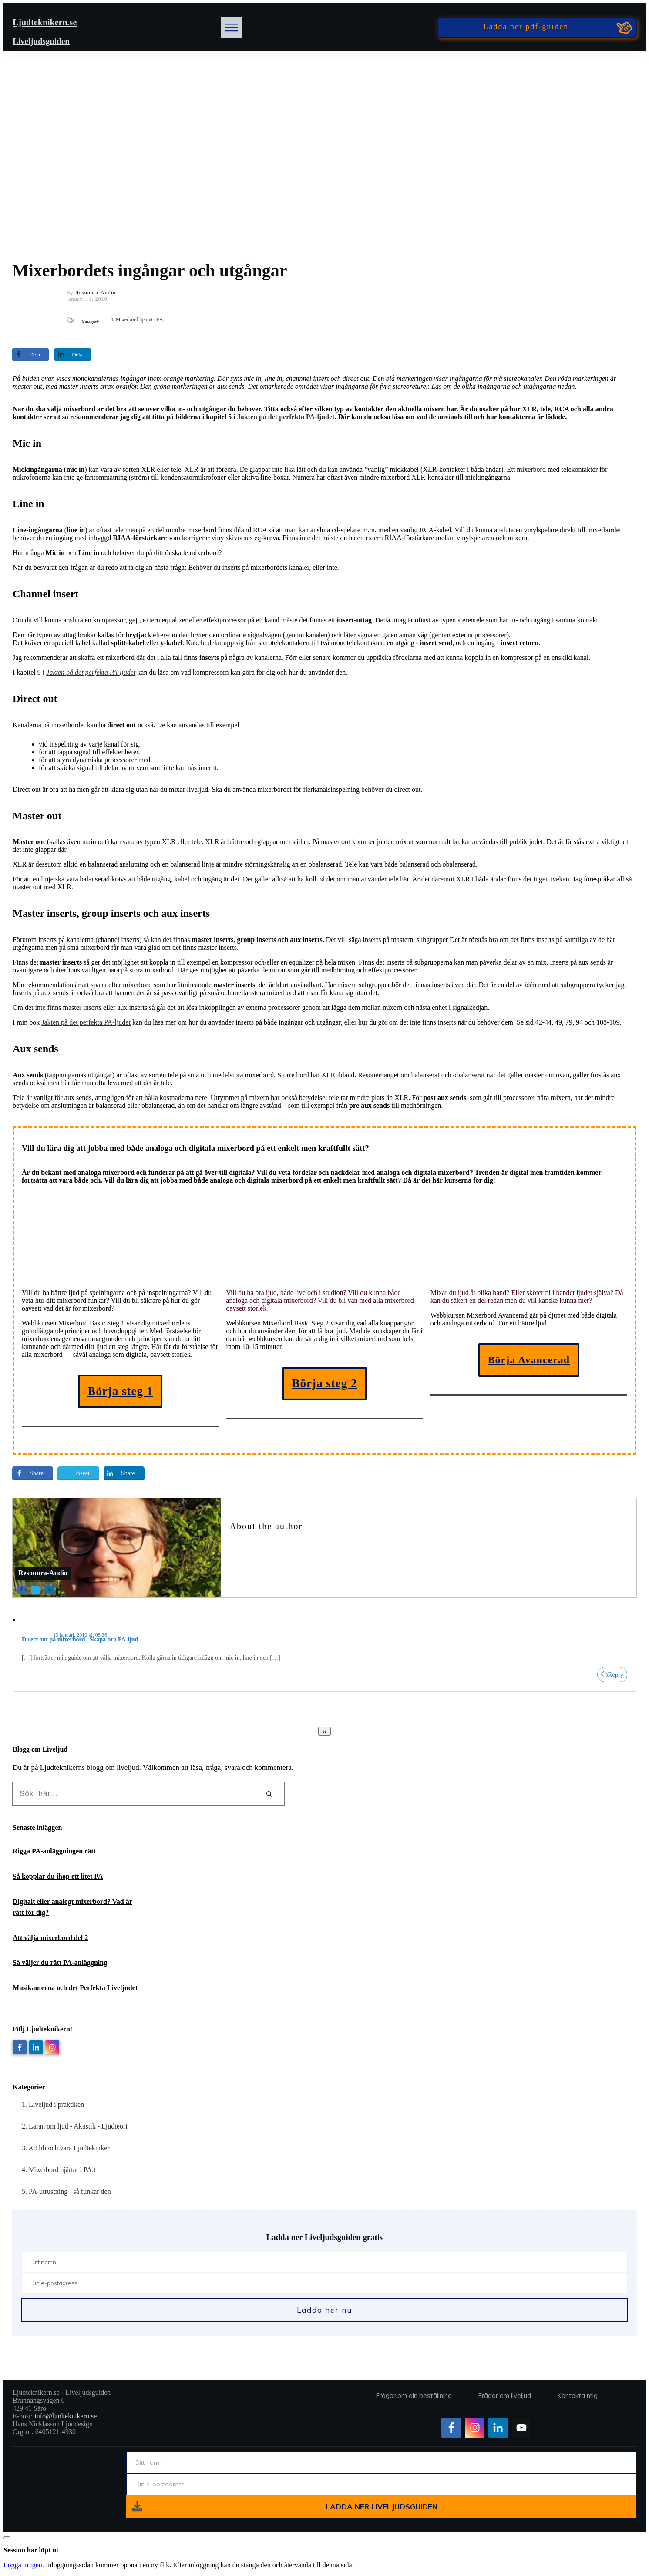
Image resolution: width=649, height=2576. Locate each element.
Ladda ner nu (324, 2309)
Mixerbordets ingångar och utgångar (149, 270)
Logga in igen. (23, 2565)
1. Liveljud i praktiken (53, 2104)
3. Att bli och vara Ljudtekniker (66, 2148)
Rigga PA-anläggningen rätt (54, 1851)
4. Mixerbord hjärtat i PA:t (138, 319)
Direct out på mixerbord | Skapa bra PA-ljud (80, 1639)
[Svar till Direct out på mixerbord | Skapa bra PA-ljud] (612, 1674)
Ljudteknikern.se (45, 22)
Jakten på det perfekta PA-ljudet (286, 416)
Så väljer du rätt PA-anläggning (60, 1962)
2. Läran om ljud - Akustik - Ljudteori (75, 2126)
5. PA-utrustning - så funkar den (66, 2191)
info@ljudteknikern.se (65, 2416)
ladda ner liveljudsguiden (381, 2506)
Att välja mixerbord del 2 (50, 1937)
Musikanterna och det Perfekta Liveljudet (75, 1987)
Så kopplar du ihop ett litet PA (58, 1876)
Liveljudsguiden (41, 41)
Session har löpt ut (30, 2550)
